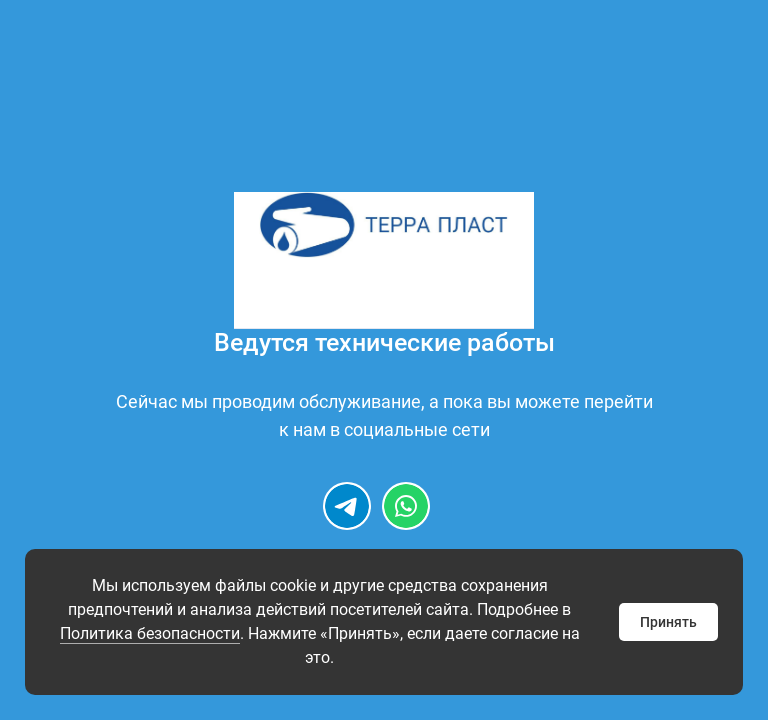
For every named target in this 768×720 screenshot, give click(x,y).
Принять (668, 622)
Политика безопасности (150, 633)
